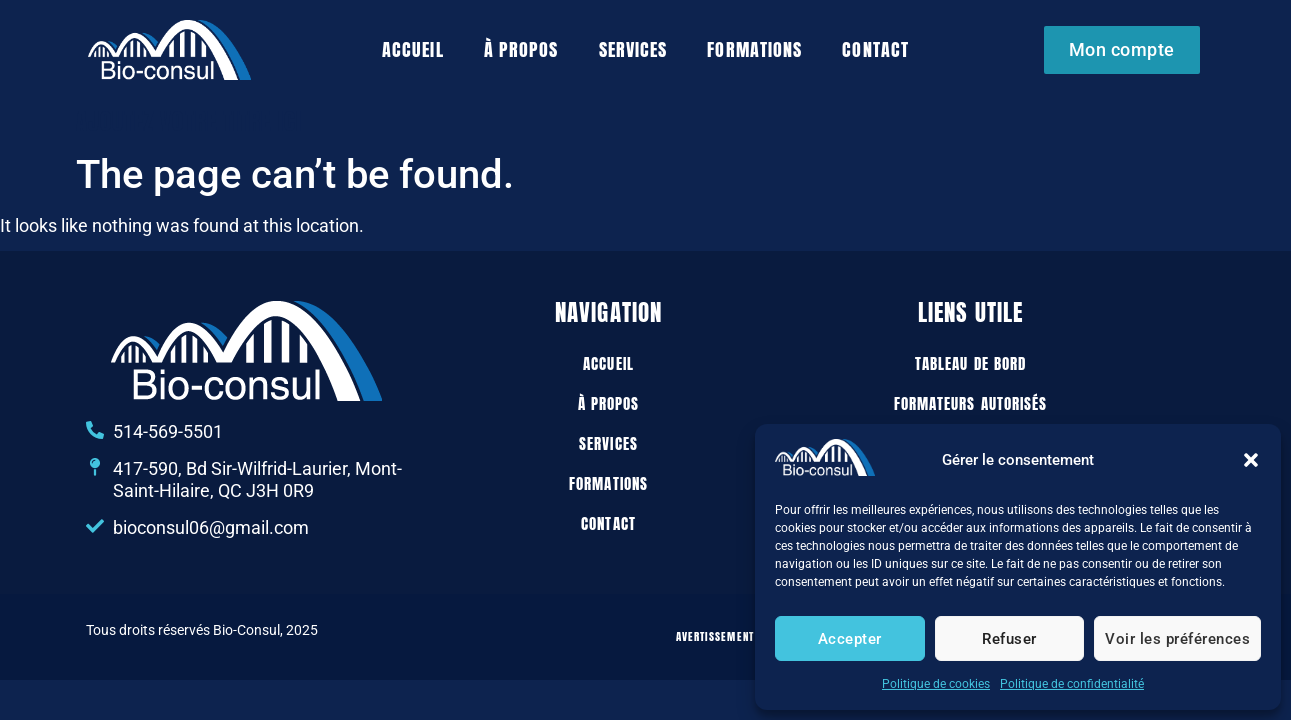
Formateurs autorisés (971, 403)
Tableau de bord (971, 363)
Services (633, 49)
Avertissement (715, 636)
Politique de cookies (936, 684)
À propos (521, 49)
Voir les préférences (1177, 639)
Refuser (1009, 639)
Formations (754, 49)
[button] (1251, 460)
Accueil (413, 49)
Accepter (850, 639)
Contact (875, 49)
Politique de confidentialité (1072, 684)
